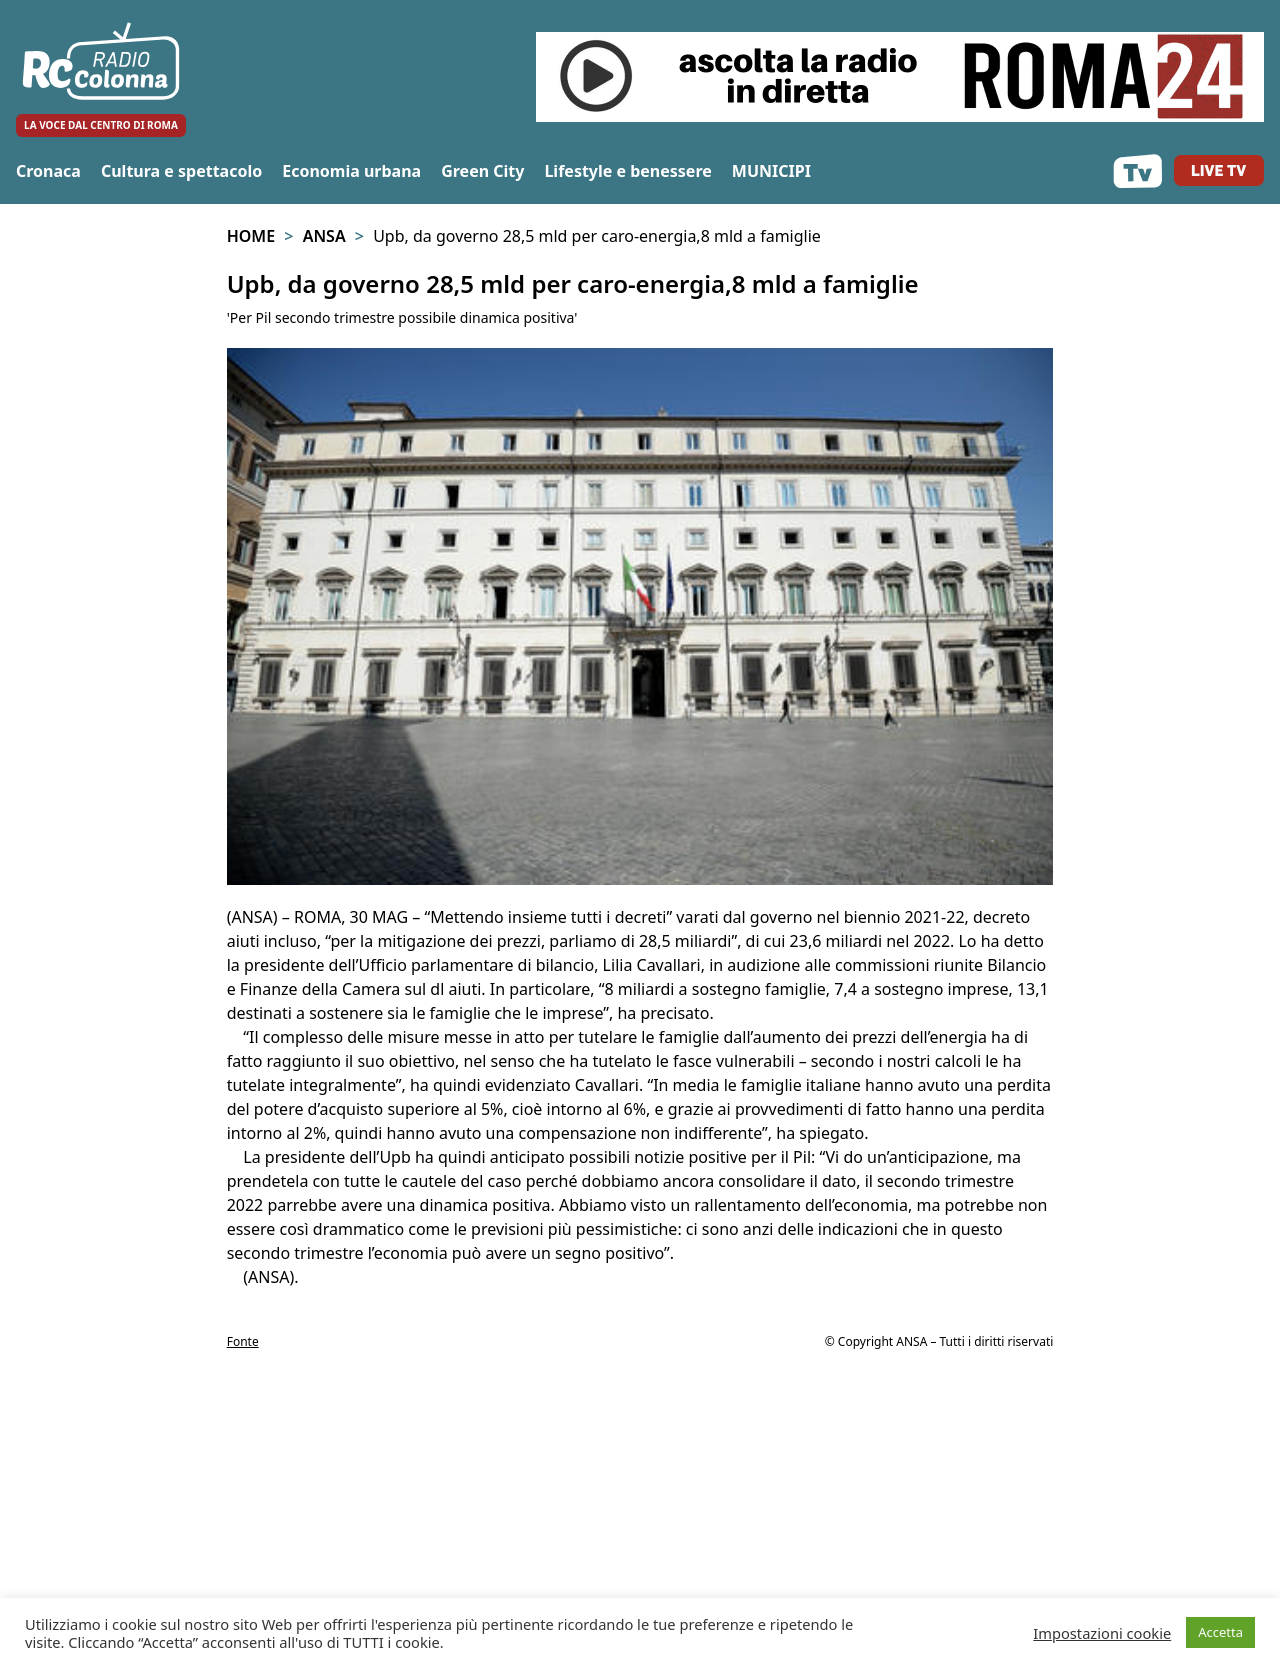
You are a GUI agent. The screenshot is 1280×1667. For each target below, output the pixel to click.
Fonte (243, 1341)
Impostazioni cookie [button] (1102, 1633)
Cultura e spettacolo (181, 171)
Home (251, 236)
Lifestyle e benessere (627, 171)
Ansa (324, 236)
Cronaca (48, 171)
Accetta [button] (1220, 1632)
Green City (482, 171)
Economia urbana (351, 171)
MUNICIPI (771, 171)
